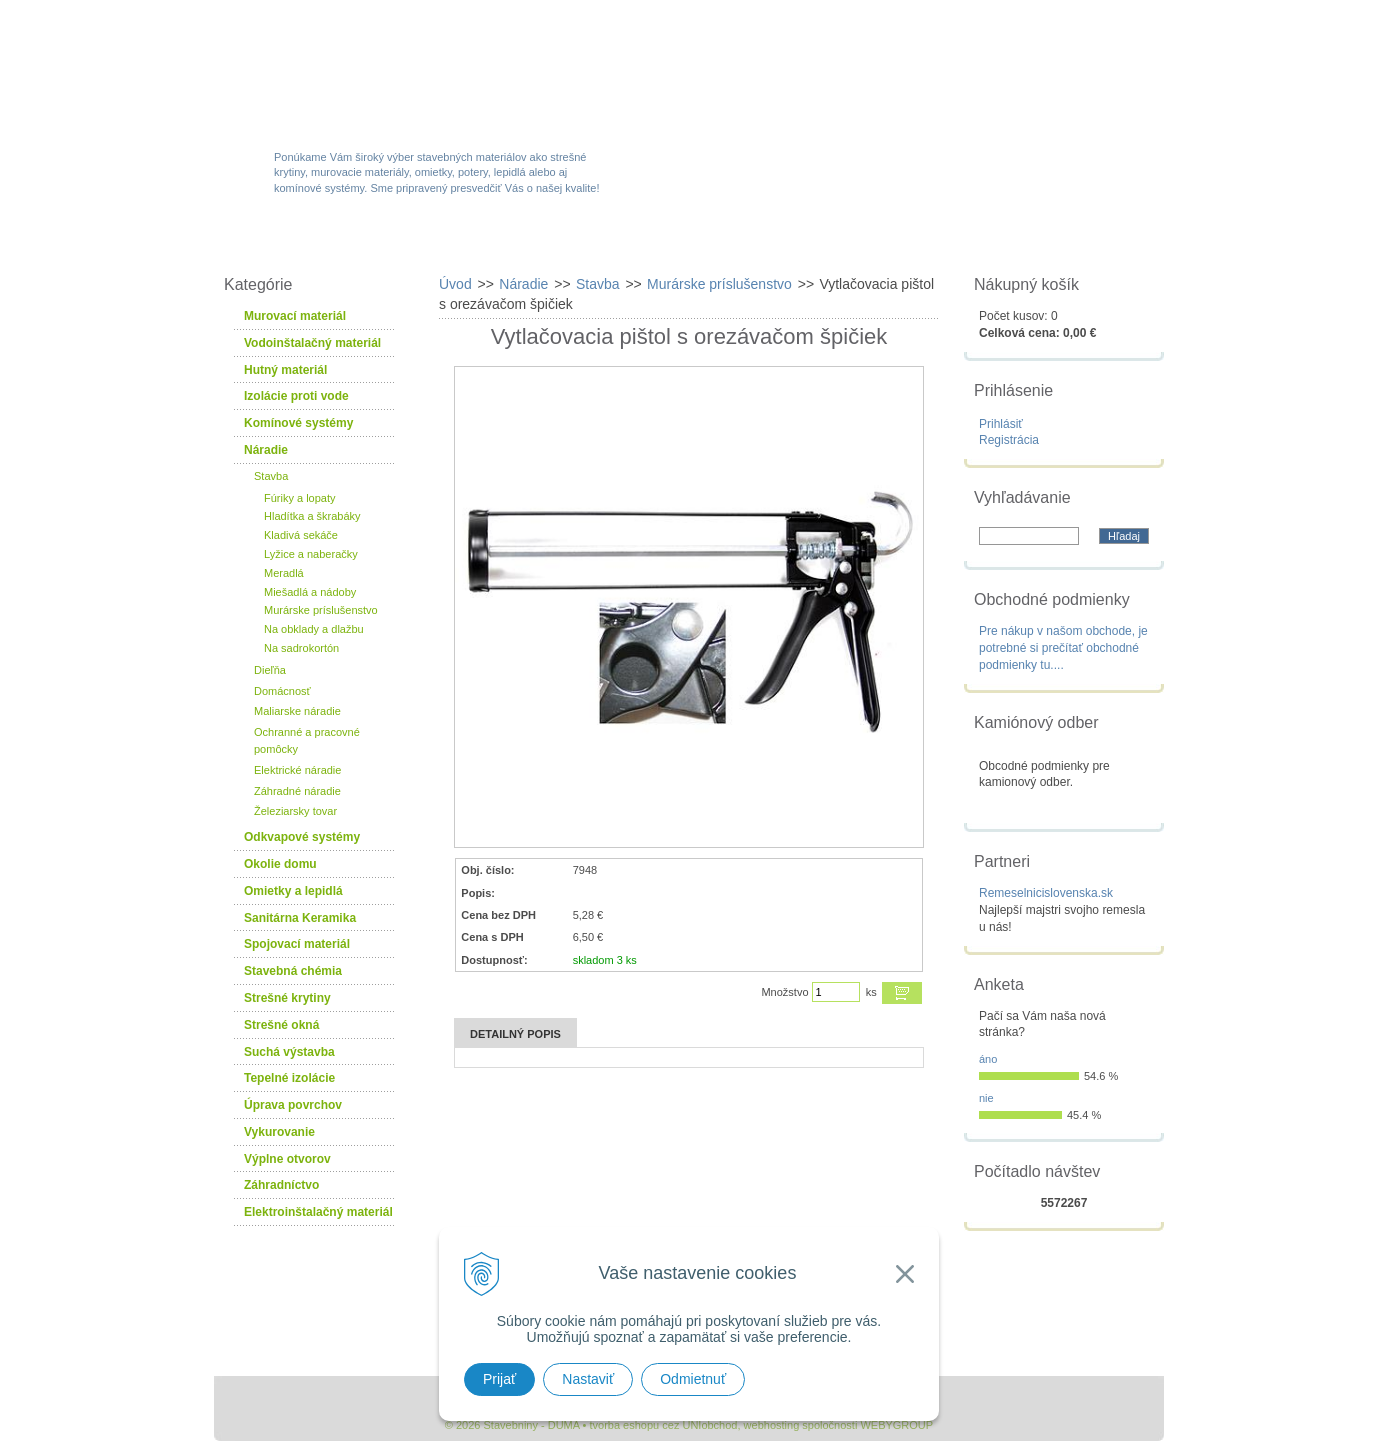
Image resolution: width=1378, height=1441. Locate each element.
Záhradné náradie (297, 791)
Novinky (682, 242)
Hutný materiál (285, 370)
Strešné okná (281, 1025)
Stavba (271, 476)
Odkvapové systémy (302, 837)
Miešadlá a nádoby (310, 592)
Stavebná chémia (293, 971)
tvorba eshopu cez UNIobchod (663, 1425)
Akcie (566, 242)
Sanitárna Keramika (300, 918)
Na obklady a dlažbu (314, 629)
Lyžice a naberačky (311, 554)
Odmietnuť (693, 1379)
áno (988, 1059)
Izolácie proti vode (296, 396)
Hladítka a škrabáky (312, 516)
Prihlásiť (1001, 424)
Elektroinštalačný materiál (318, 1212)
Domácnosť (282, 691)
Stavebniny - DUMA (388, 72)
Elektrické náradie (297, 770)
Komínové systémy (298, 423)
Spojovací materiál (297, 944)
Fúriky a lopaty (300, 498)
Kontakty (1052, 242)
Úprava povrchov (293, 1105)
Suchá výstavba (289, 1052)
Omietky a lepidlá (293, 891)
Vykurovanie (279, 1132)
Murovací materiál (295, 316)
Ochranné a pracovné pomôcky (307, 740)
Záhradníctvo (281, 1185)
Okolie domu (280, 864)
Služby (804, 242)
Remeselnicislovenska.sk (1046, 893)
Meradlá (284, 573)
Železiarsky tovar (295, 811)
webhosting (772, 1425)
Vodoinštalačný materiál (312, 343)
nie (986, 1098)
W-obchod (303, 242)
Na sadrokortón (301, 648)
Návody (923, 242)
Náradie (266, 450)
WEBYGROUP (896, 1425)
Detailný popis (515, 1034)
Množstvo (784, 992)
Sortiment (442, 242)
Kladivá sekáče (301, 535)
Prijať (499, 1379)
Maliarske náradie (297, 711)
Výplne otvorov (287, 1159)
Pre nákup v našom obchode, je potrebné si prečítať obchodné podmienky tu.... (1063, 648)
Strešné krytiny (287, 998)
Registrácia (1009, 440)
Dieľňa (270, 670)
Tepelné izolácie (289, 1078)
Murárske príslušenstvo (321, 610)
